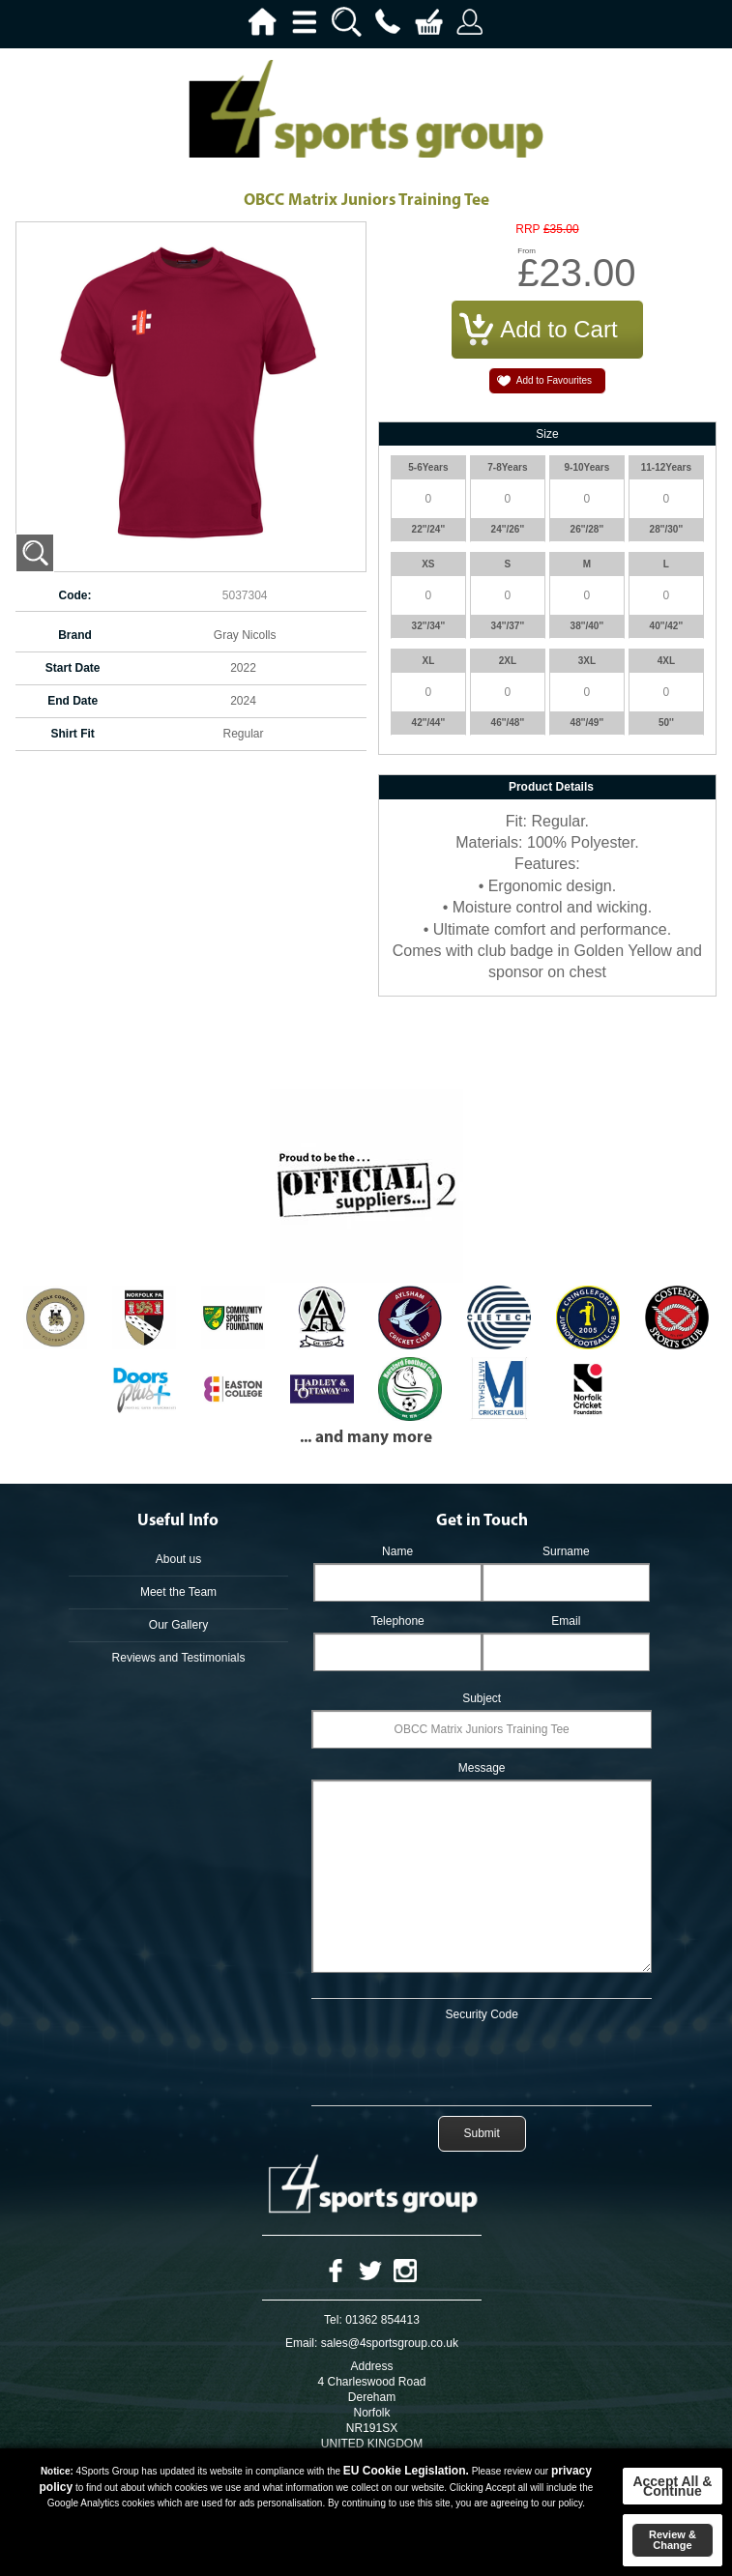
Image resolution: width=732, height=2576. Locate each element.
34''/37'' (508, 626)
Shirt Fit (73, 733)
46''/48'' (508, 722)
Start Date (73, 668)
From (526, 250)
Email (565, 1621)
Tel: (333, 2320)
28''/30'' (667, 529)
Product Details (551, 787)
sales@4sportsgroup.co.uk (389, 2343)
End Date (72, 701)
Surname (566, 1551)
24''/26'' (508, 529)
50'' (666, 722)
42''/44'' (429, 722)
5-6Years (428, 467)
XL (428, 660)
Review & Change (672, 2540)
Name (397, 1551)
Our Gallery (178, 1625)
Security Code (482, 2014)
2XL (507, 660)
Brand (75, 635)
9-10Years (587, 467)
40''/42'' (667, 626)
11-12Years (666, 467)
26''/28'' (587, 529)
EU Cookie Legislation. (406, 2470)
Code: (75, 595)
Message (482, 1768)
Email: (301, 2343)
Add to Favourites (554, 380)
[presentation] (482, 2060)
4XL (666, 660)
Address (371, 2366)
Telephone (397, 1621)
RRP (527, 229)
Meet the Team (178, 1592)
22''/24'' (429, 529)
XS (428, 564)
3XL (587, 660)
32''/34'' (429, 626)
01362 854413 (382, 2320)
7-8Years (507, 467)
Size (547, 434)
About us (178, 1559)
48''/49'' (587, 722)
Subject (481, 1698)
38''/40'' (587, 626)
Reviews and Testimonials (179, 1657)
